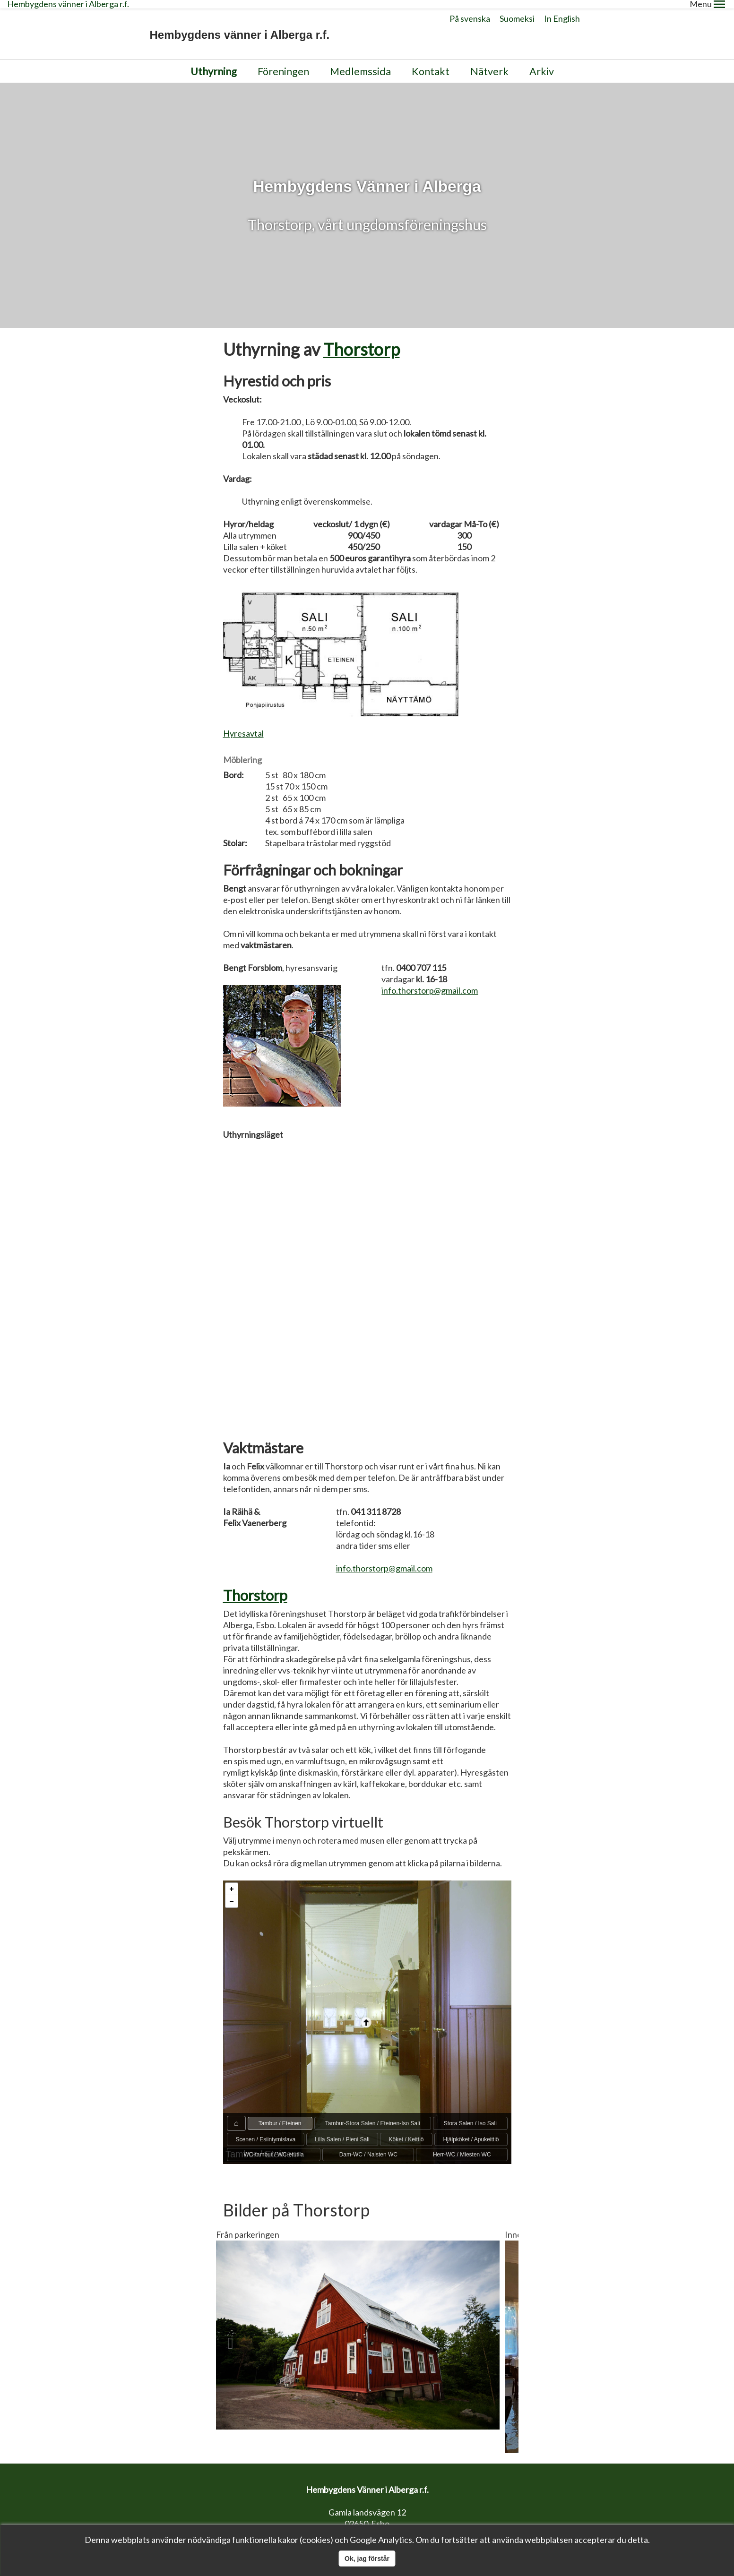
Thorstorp (361, 340)
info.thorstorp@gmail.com (429, 982)
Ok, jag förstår (367, 2558)
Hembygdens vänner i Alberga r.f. (240, 26)
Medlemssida (360, 63)
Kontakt (430, 63)
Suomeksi (517, 10)
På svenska (469, 10)
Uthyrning (213, 63)
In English (562, 10)
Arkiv (541, 63)
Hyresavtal (243, 725)
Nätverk (489, 63)
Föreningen (283, 63)
